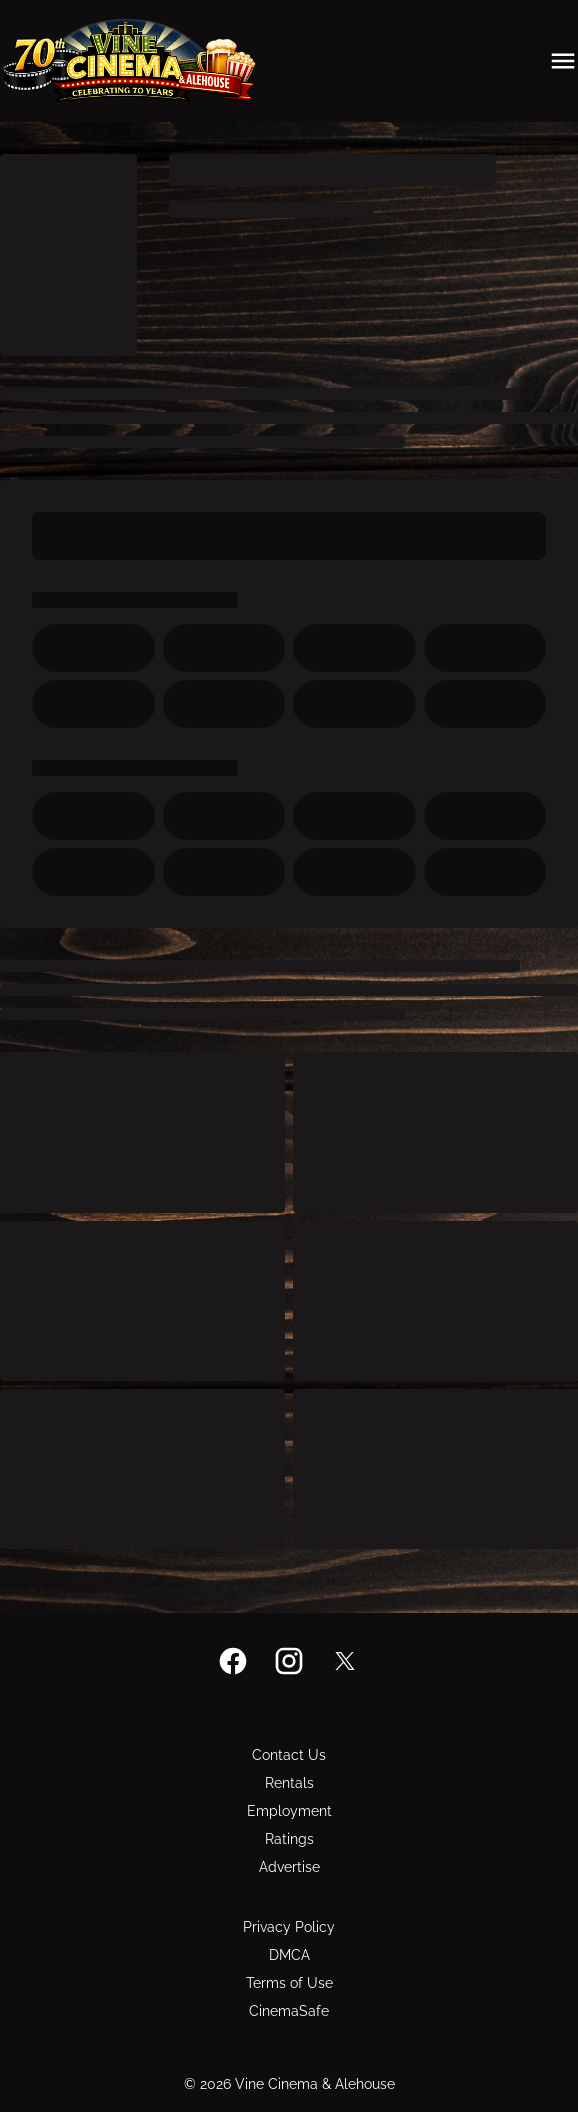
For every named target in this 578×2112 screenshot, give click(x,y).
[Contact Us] (289, 1755)
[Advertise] (289, 1867)
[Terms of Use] (289, 1983)
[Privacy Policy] (289, 1927)
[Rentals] (289, 1783)
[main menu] (563, 61)
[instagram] (289, 1661)
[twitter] (345, 1661)
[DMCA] (289, 1955)
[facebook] (233, 1661)
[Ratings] (289, 1839)
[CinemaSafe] (289, 2011)
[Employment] (289, 1811)
